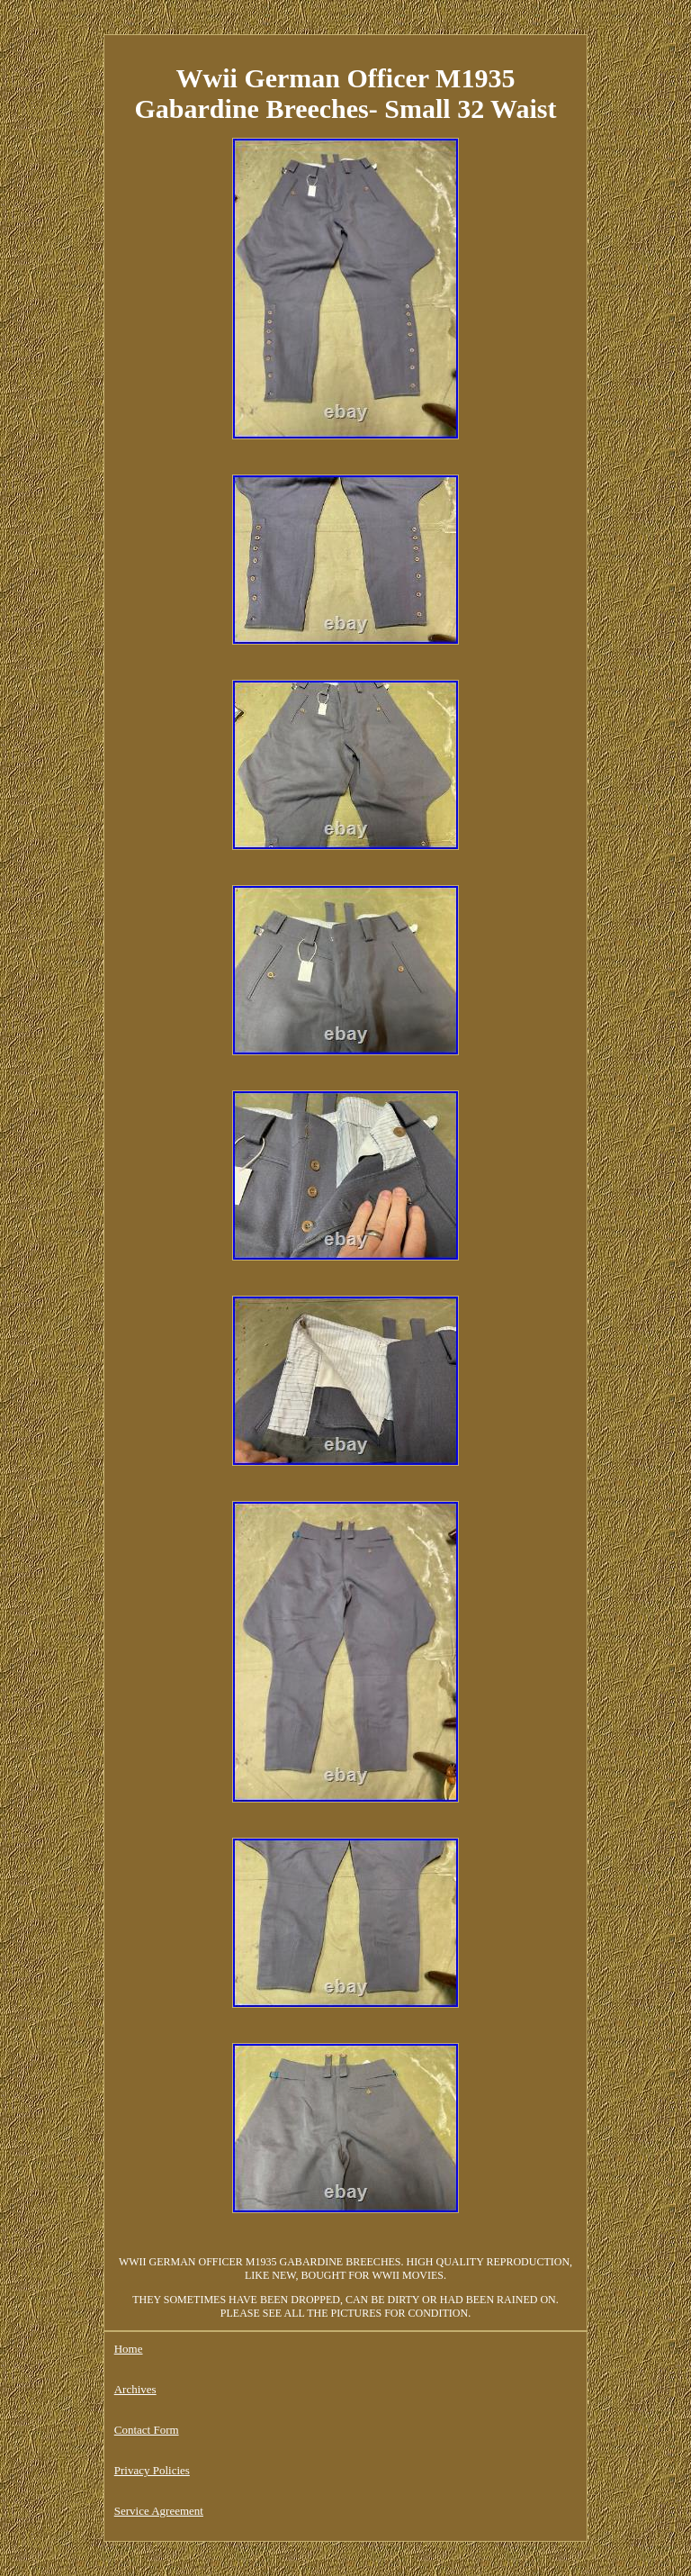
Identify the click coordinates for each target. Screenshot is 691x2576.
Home (128, 2348)
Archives (135, 2389)
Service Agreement (158, 2510)
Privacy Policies (152, 2470)
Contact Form (146, 2429)
